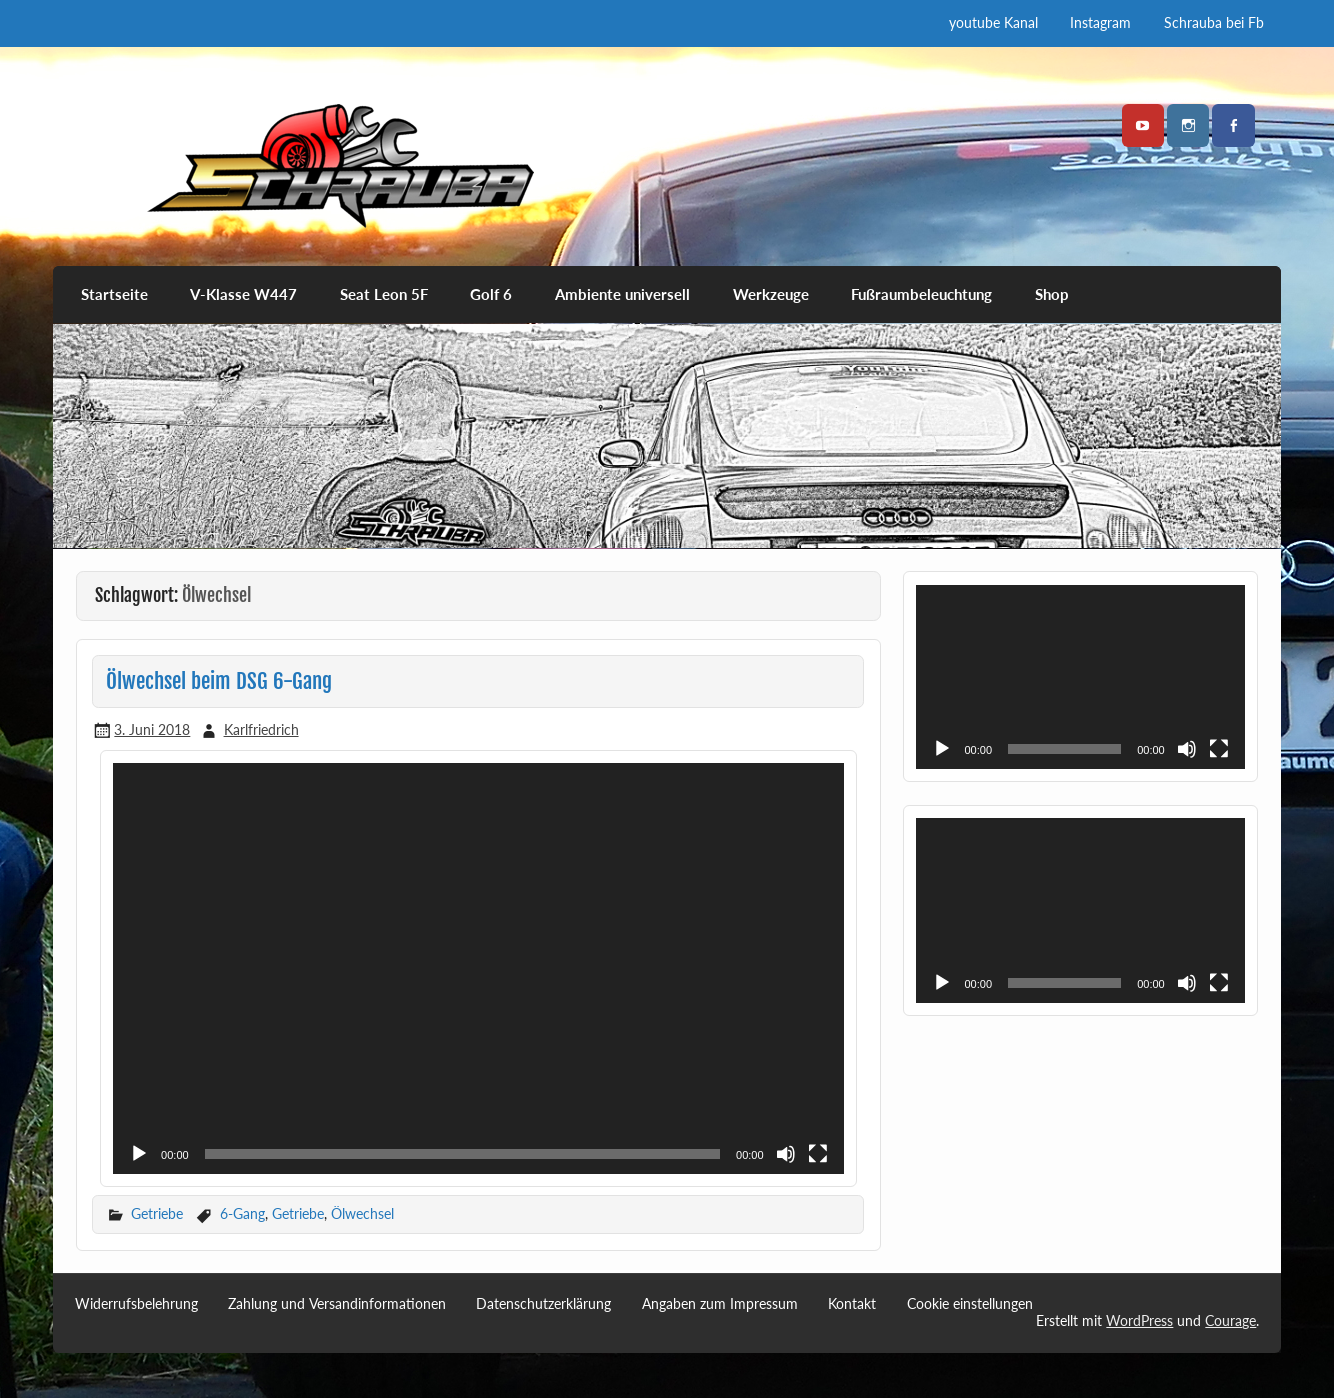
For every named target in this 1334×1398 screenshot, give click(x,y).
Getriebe (157, 1213)
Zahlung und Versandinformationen (337, 1304)
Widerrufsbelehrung (136, 1304)
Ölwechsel (362, 1213)
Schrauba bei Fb (1214, 22)
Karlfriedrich (261, 729)
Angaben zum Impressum (720, 1304)
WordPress (1139, 1320)
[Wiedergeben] (139, 1154)
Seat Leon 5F (384, 294)
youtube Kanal (993, 22)
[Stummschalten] (786, 1154)
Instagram (1100, 22)
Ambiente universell (622, 294)
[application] (478, 968)
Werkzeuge (771, 294)
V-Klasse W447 (243, 294)
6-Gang (242, 1213)
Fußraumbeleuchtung (921, 294)
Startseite (114, 294)
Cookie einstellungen (970, 1304)
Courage (1230, 1320)
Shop (1052, 294)
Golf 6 (491, 294)
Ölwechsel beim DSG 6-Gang (219, 681)
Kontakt (852, 1304)
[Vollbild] (818, 1154)
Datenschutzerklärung (543, 1304)
